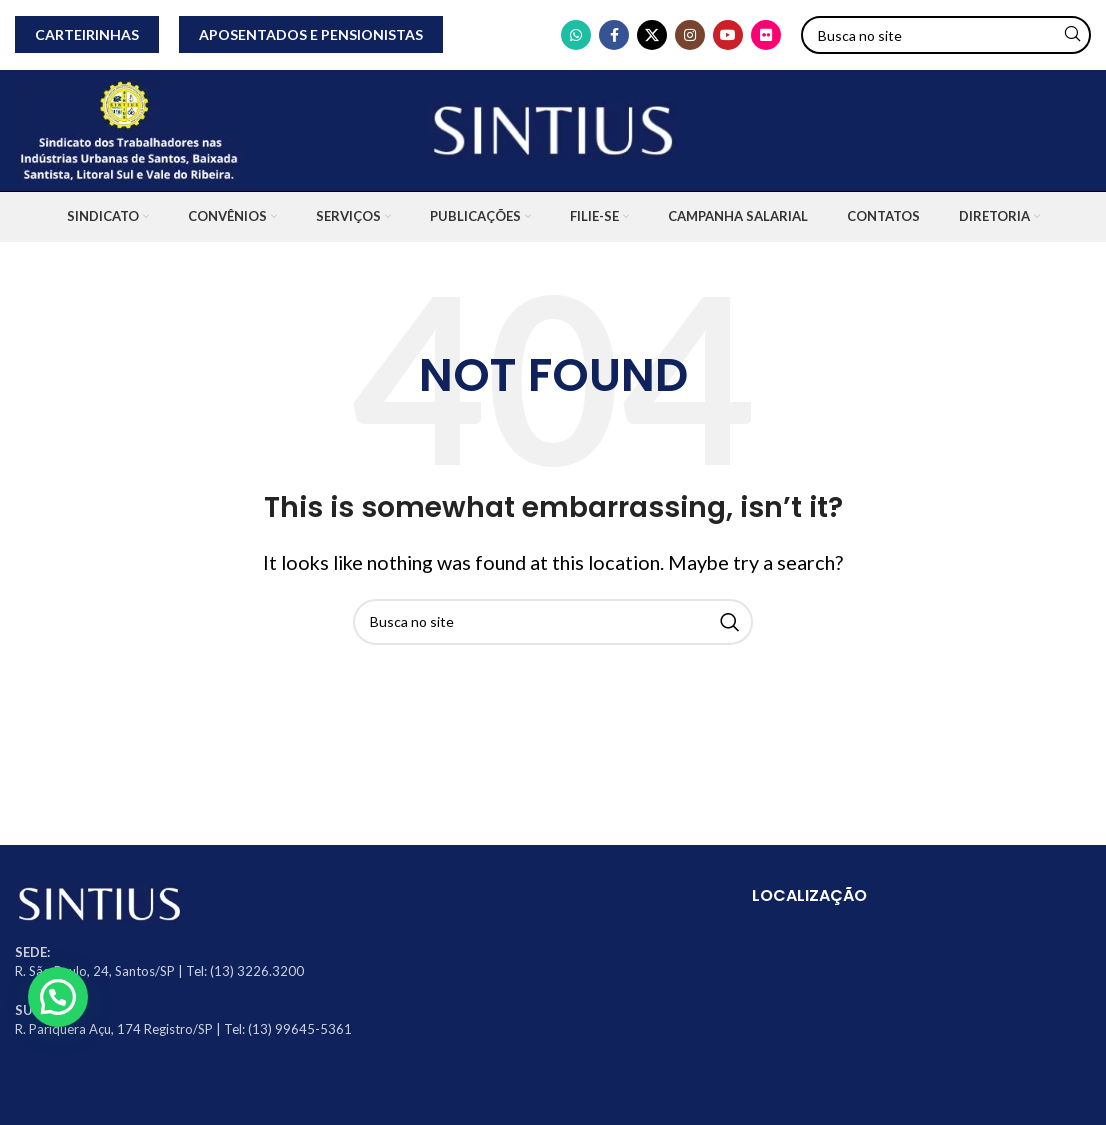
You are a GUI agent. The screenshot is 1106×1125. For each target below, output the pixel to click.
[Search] (946, 35)
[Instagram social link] (690, 35)
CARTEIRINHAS (87, 34)
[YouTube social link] (728, 35)
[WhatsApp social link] (576, 35)
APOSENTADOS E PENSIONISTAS (311, 34)
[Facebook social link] (614, 35)
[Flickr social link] (766, 35)
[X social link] (652, 35)
